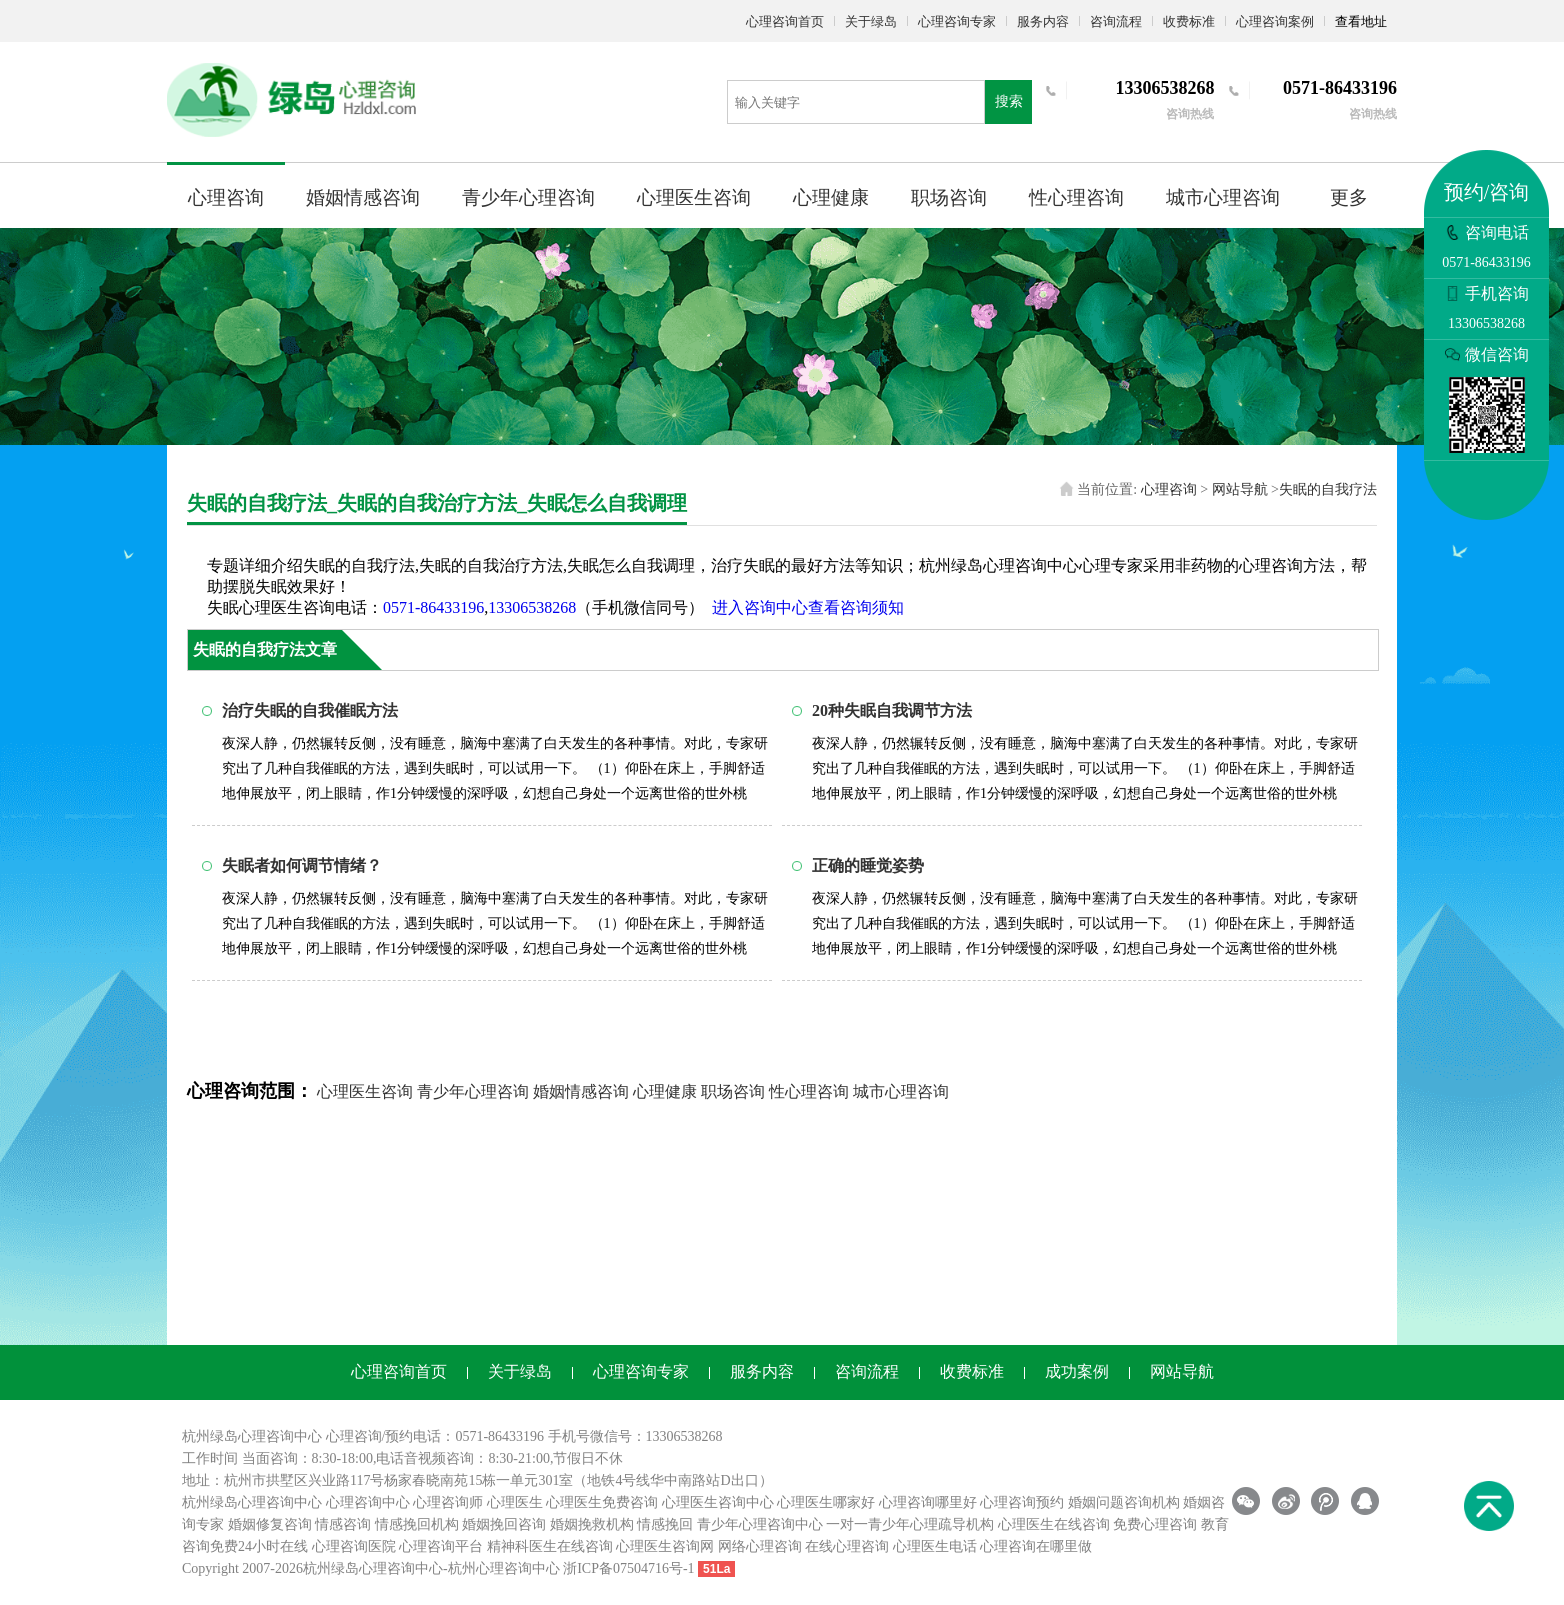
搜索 (1009, 101)
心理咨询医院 (354, 1546)
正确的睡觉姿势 (868, 865)
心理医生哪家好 (826, 1502)
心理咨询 (226, 197)
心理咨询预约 (1022, 1502)
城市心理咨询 (1223, 197)
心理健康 (831, 197)
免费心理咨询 (1155, 1524)
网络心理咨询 (760, 1546)
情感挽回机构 (417, 1524)
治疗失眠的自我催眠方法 (310, 710)
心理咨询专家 (957, 21)
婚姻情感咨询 (363, 197)
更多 (1349, 197)
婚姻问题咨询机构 (1124, 1502)
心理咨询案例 (1275, 21)
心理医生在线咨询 (1054, 1524)
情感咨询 (343, 1524)
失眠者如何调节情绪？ (302, 865)
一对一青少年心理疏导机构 (910, 1524)
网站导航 (1240, 489)
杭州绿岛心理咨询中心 (252, 1502)
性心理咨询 (1076, 197)
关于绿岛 (871, 21)
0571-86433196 (433, 607)
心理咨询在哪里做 (1036, 1546)
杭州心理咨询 (490, 1568)
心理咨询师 (448, 1502)
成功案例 (1077, 1371)
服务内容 (1043, 21)
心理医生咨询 (694, 197)
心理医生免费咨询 (602, 1502)
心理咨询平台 (441, 1546)
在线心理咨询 (847, 1546)
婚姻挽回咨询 (504, 1524)
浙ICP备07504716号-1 (628, 1568)
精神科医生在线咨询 (550, 1546)
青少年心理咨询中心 (760, 1524)
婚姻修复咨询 (270, 1524)
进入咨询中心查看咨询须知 (808, 607)
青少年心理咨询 (528, 197)
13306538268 (532, 607)
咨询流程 (1116, 21)
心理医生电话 (935, 1546)
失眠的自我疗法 (1328, 489)
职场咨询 (949, 197)
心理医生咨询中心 (718, 1502)
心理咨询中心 (368, 1502)
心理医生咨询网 (665, 1546)
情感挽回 (665, 1524)
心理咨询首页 (785, 21)
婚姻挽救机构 (592, 1524)
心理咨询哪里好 (928, 1502)
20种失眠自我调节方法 (892, 710)
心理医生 (515, 1502)
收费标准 (1189, 21)
